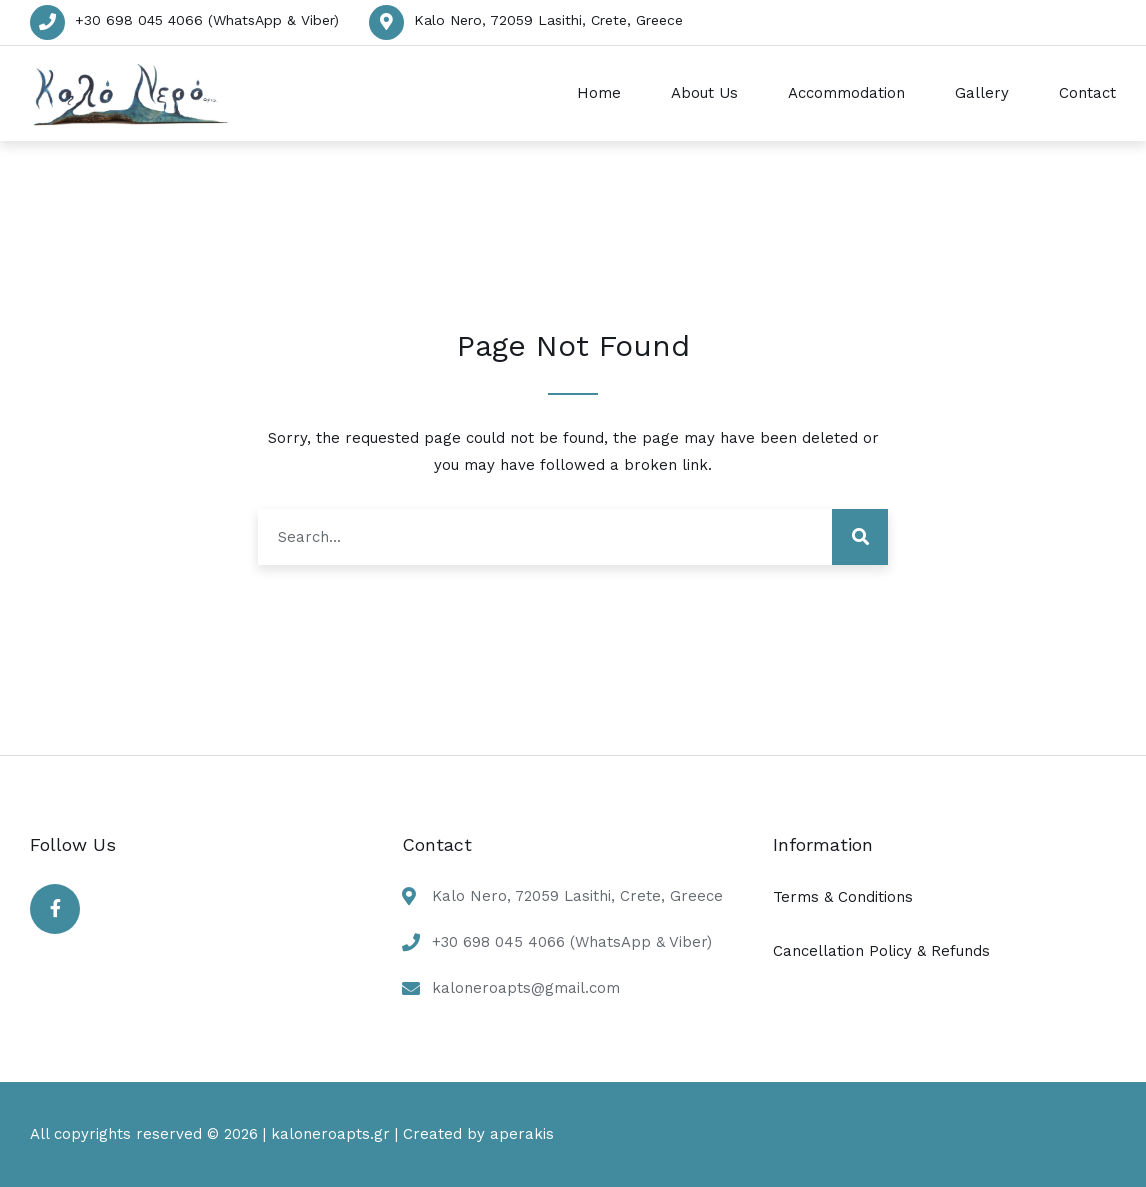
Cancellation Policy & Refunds (881, 951)
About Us (704, 93)
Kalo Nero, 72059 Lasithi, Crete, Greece (548, 20)
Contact (1087, 93)
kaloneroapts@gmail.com (526, 988)
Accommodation (846, 93)
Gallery (982, 93)
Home (599, 93)
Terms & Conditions (843, 897)
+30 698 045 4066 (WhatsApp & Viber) (207, 20)
